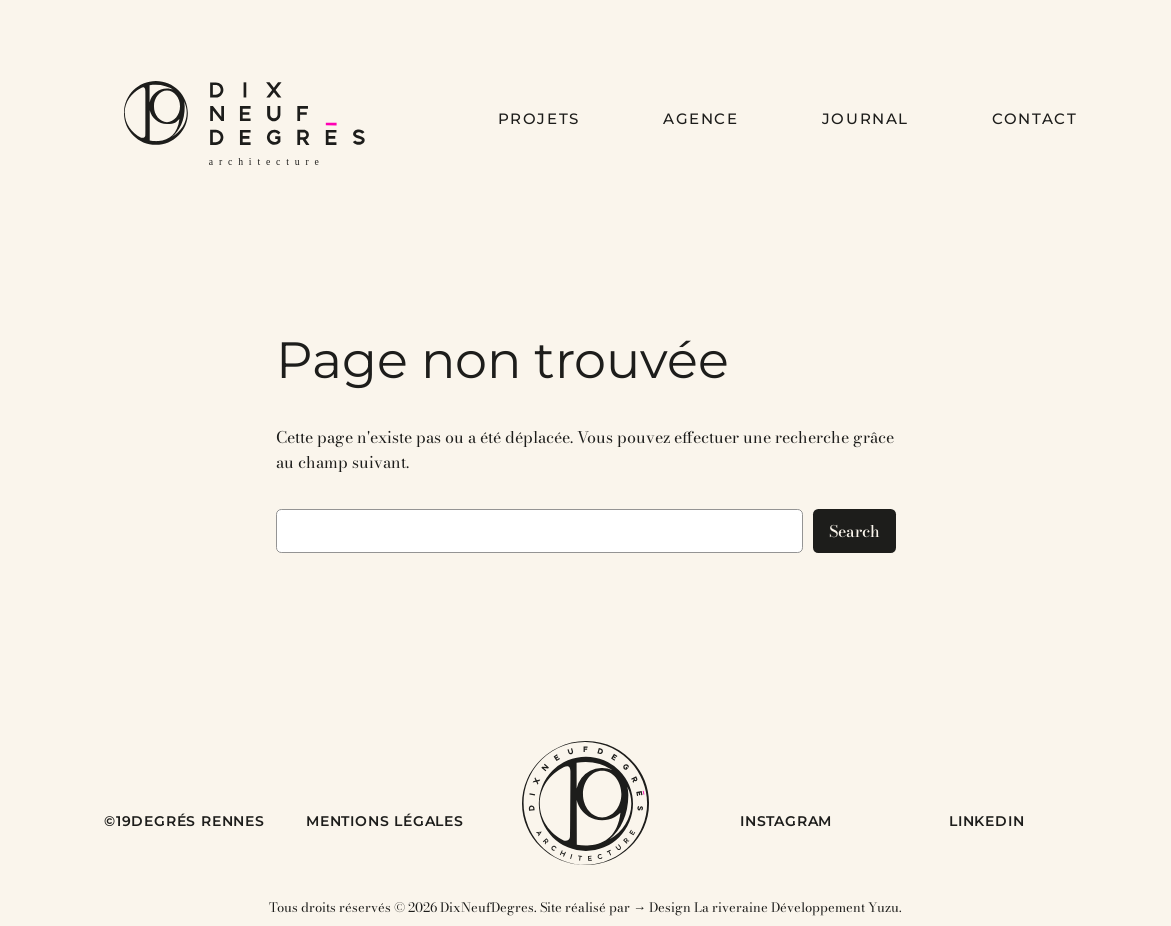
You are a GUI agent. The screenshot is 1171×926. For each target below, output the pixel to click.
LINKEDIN (986, 821)
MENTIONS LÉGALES (385, 821)
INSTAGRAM (786, 821)
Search (854, 531)
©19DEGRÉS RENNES (184, 821)
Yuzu (883, 907)
